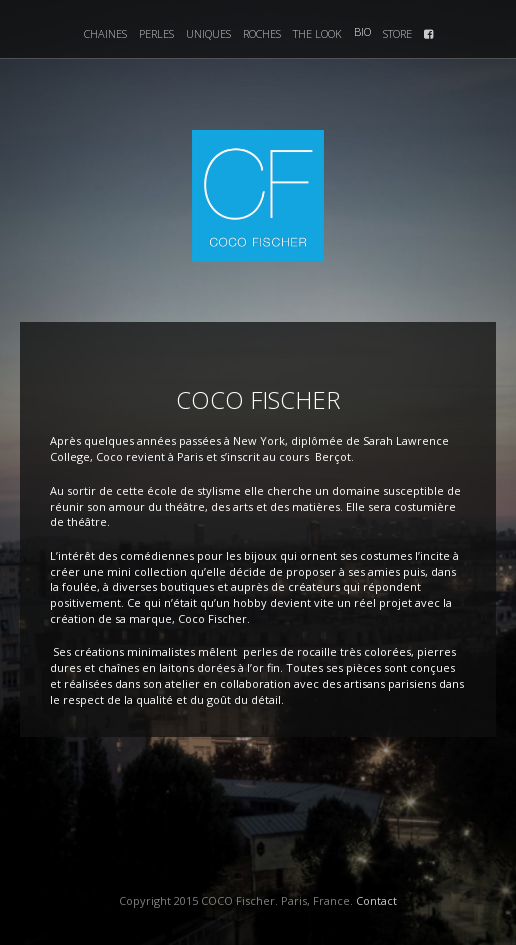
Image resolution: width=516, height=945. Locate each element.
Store (397, 33)
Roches (262, 33)
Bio (362, 31)
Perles (156, 33)
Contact (376, 900)
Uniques (208, 33)
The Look (317, 33)
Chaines (105, 33)
